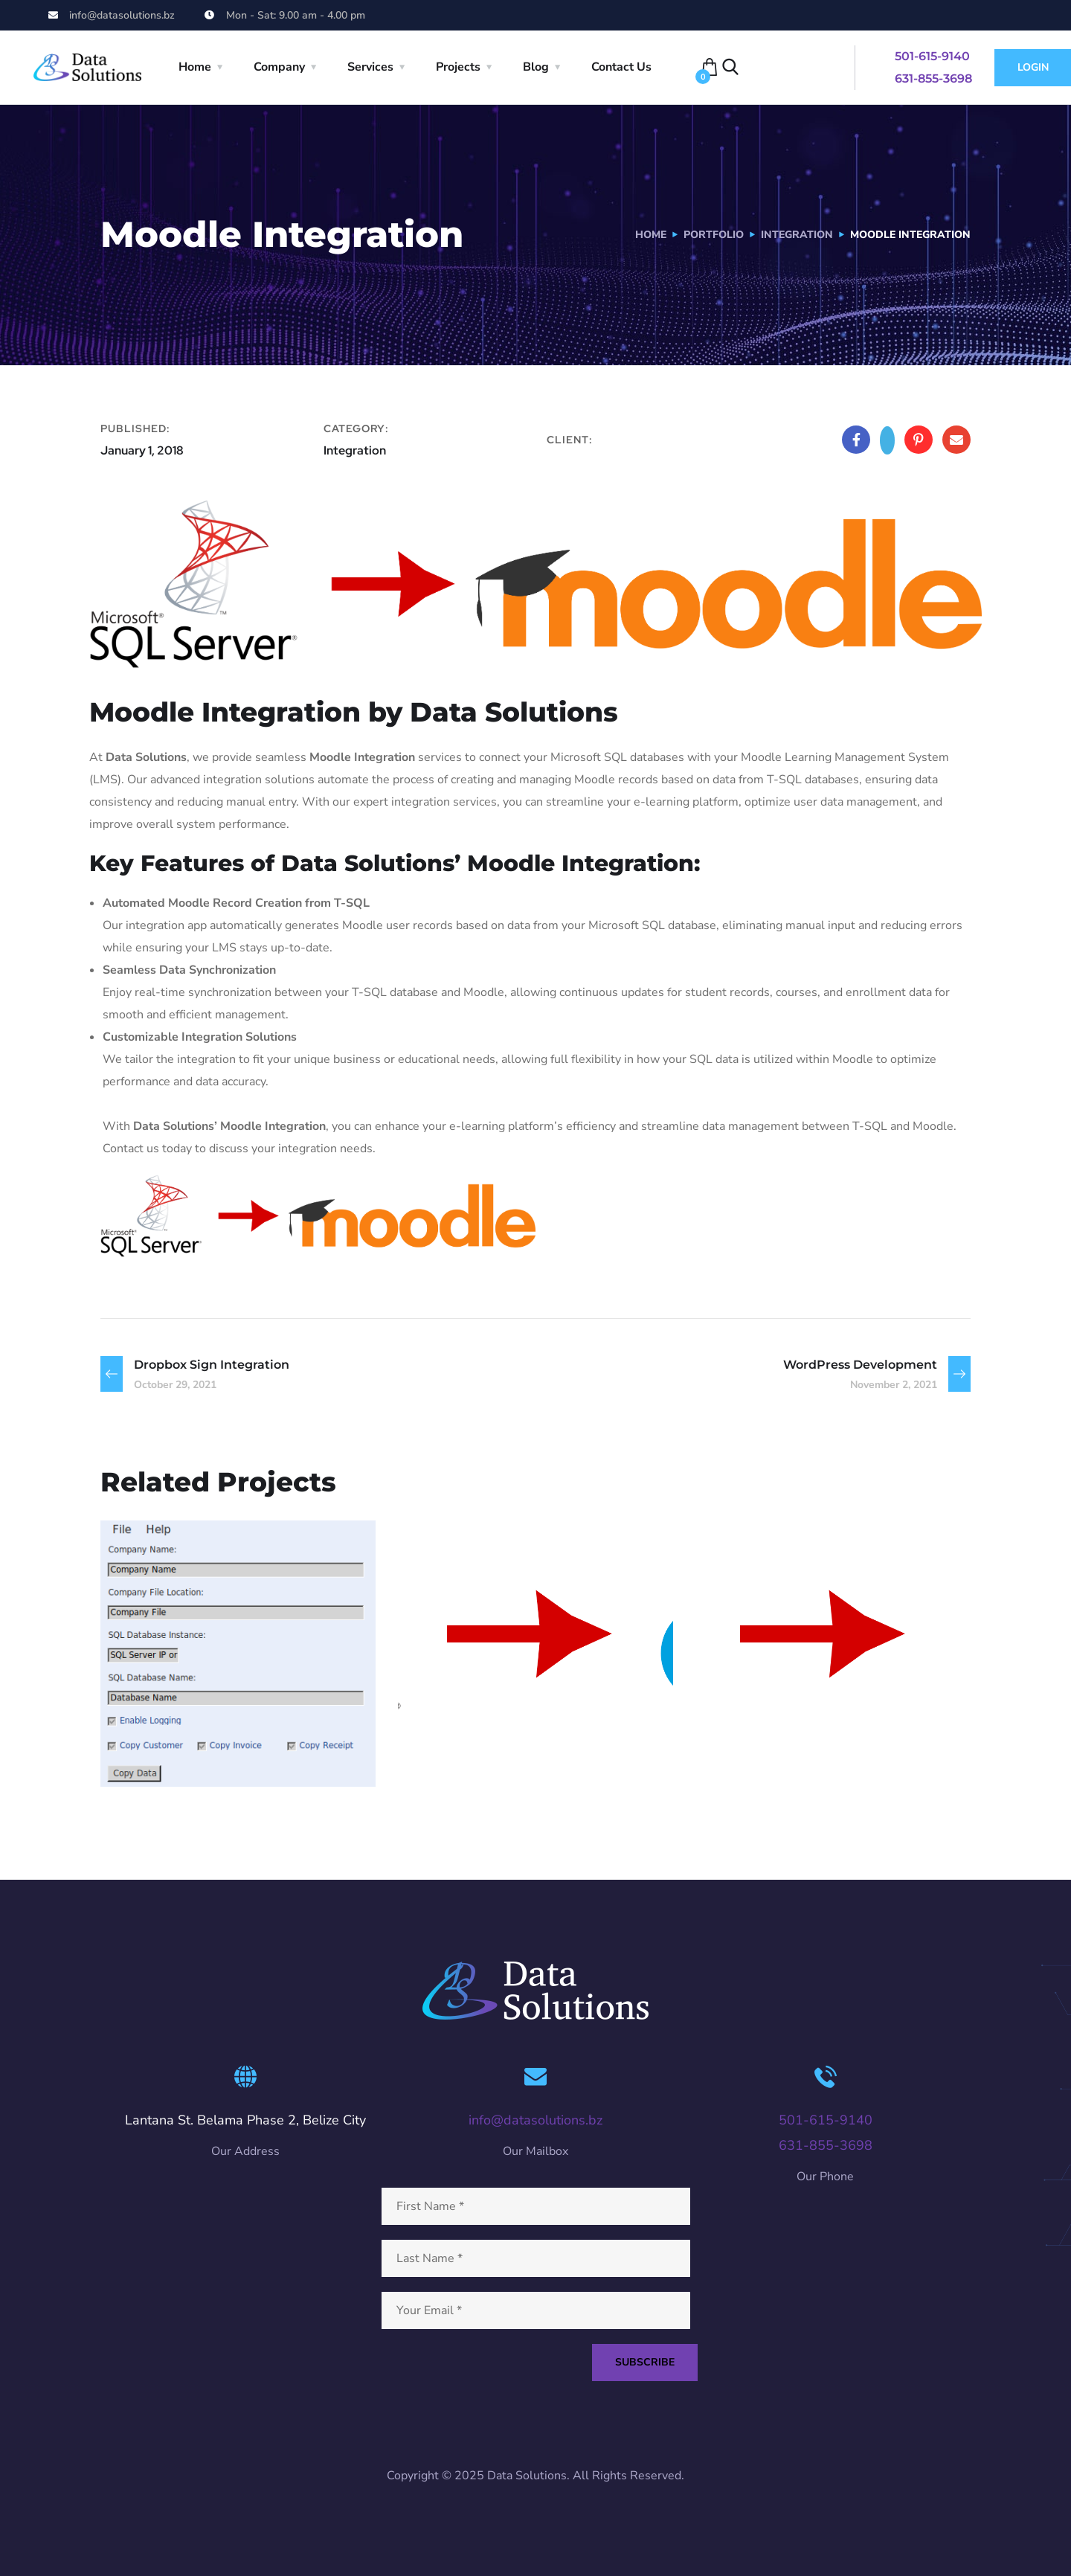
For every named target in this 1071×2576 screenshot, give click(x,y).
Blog (536, 67)
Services (370, 67)
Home (194, 67)
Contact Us (621, 67)
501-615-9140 (932, 56)
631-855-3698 (933, 78)
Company (279, 67)
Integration (797, 235)
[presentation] (487, 2421)
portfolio (714, 235)
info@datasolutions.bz (535, 2120)
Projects (458, 67)
